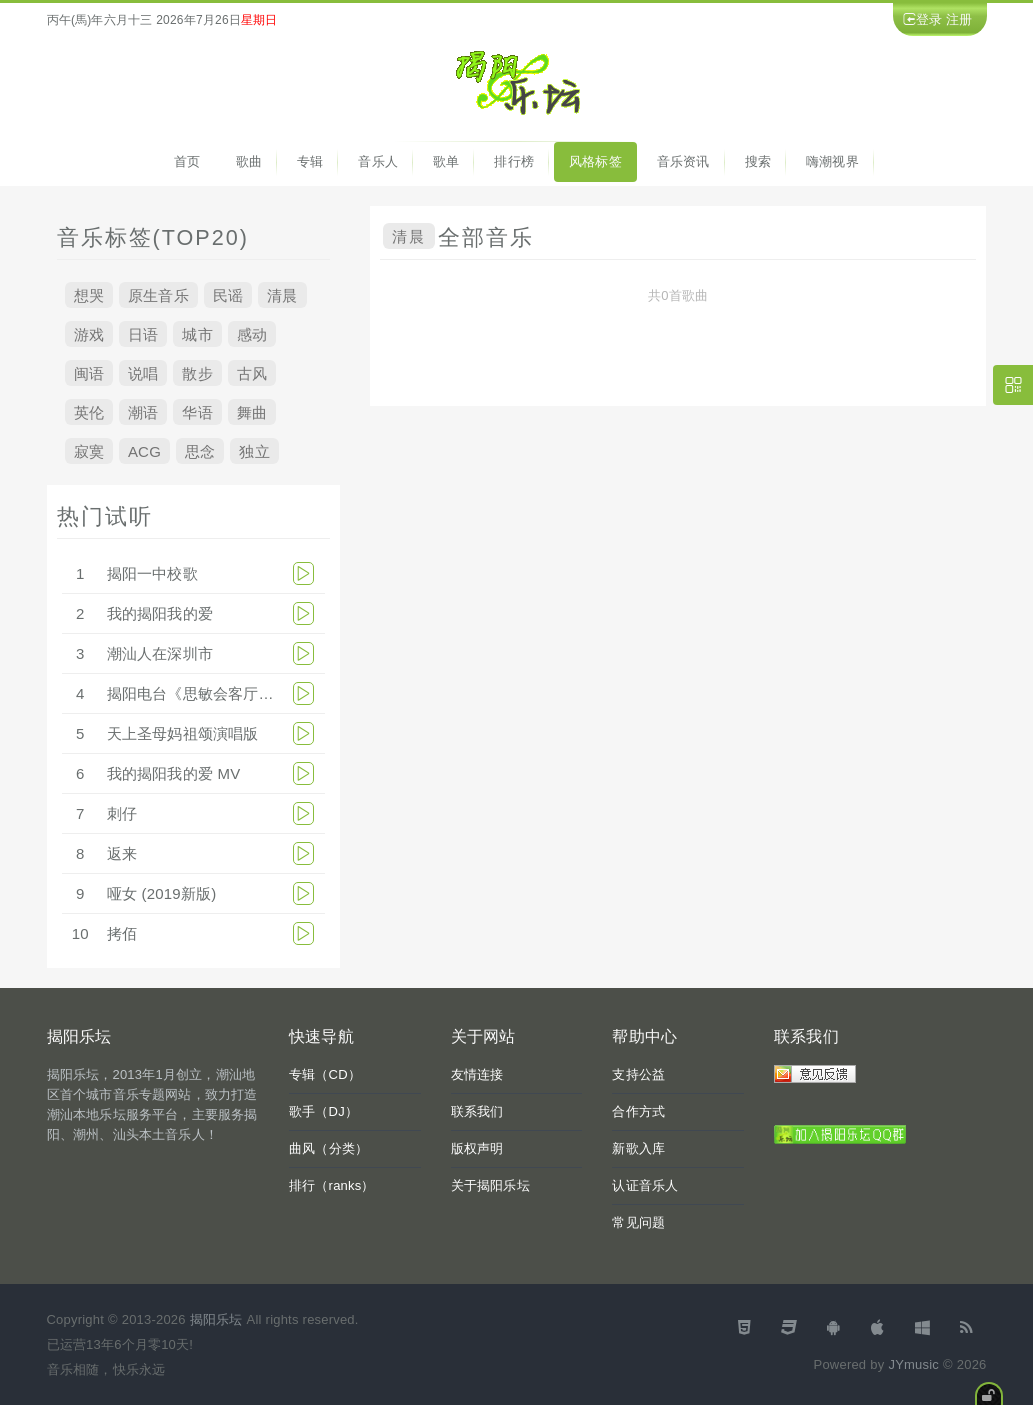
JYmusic (913, 1364)
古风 (252, 372)
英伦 (89, 411)
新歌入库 (638, 1148)
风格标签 (595, 161)
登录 (929, 19)
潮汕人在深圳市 (160, 653)
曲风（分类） (328, 1148)
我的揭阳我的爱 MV (174, 773)
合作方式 (638, 1111)
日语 (143, 333)
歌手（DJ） (323, 1111)
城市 (197, 333)
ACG (144, 450)
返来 (122, 853)
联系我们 (477, 1111)
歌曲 (249, 161)
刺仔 (122, 813)
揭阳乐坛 (216, 1319)
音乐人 (378, 161)
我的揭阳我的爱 (160, 613)
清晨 (282, 294)
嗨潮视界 (832, 161)
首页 (187, 161)
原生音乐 (158, 294)
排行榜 (514, 161)
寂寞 (89, 450)
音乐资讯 (683, 161)
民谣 (228, 294)
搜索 (758, 161)
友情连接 (477, 1074)
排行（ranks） (332, 1185)
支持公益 (638, 1074)
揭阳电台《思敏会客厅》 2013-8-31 (228, 693)
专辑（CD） (325, 1074)
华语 (197, 411)
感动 (252, 333)
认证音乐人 (645, 1185)
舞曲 (252, 411)
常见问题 (638, 1222)
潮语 (143, 411)
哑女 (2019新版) (162, 893)
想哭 (89, 294)
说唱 (143, 372)
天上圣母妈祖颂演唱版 (183, 733)
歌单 (446, 161)
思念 (200, 450)
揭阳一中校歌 (152, 573)
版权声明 (477, 1148)
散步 (197, 372)
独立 (254, 450)
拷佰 (122, 933)
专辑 (310, 161)
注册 (959, 19)
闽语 (89, 372)
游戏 (89, 333)
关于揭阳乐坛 (490, 1185)
